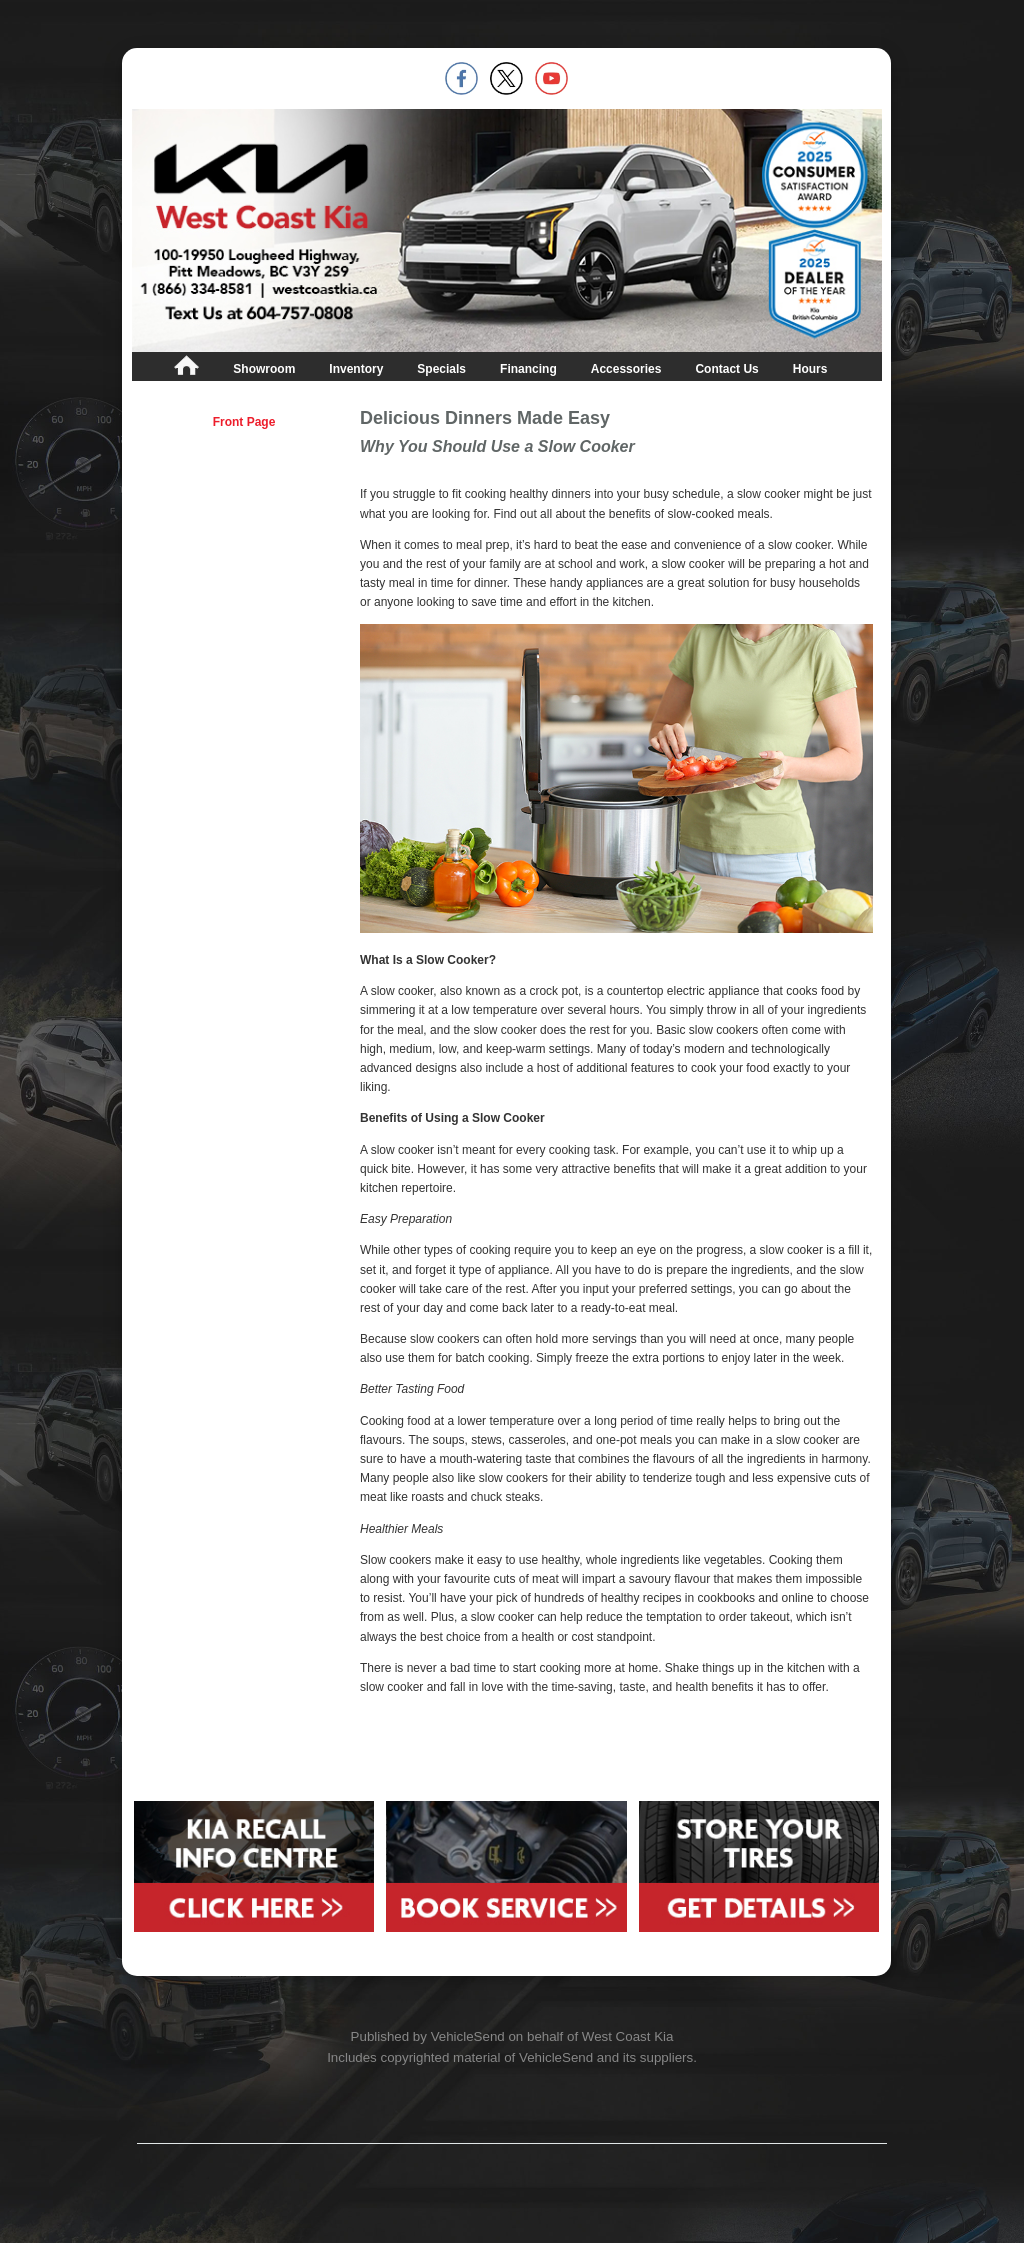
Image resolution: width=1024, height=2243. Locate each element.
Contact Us (726, 369)
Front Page (244, 422)
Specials (441, 369)
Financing (528, 369)
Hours (810, 369)
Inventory (356, 369)
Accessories (626, 369)
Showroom (264, 369)
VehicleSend (468, 2036)
